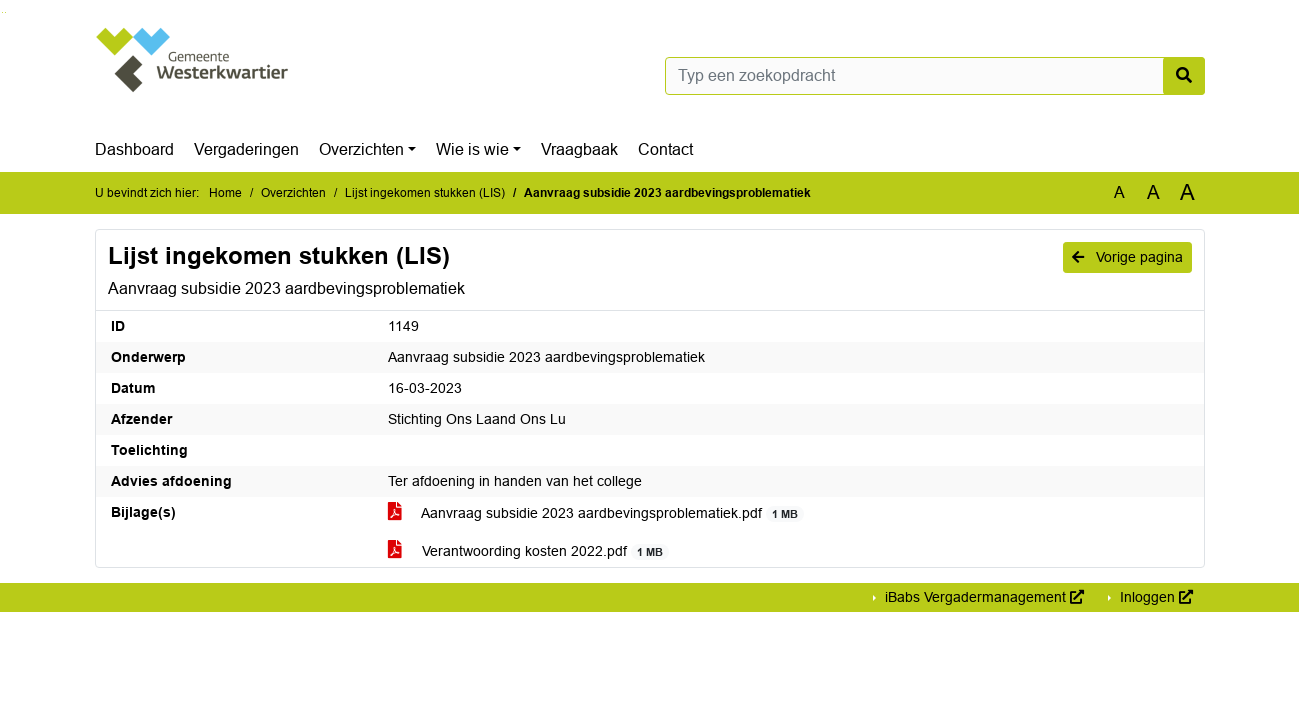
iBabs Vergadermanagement (982, 597)
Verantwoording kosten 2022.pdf (529, 551)
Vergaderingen (246, 149)
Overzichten (361, 149)
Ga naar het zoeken (2, 12)
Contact (665, 149)
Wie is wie (472, 149)
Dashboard (134, 149)
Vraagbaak (579, 149)
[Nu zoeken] (1184, 76)
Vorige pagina (1127, 257)
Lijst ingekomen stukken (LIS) (425, 193)
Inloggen (1154, 597)
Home (225, 193)
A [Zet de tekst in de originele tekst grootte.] (1119, 192)
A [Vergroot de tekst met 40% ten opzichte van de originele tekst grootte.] (1187, 193)
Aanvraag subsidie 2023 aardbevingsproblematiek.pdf (596, 513)
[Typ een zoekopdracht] (935, 76)
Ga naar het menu (5, 12)
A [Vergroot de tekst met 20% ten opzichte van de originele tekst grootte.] (1153, 192)
